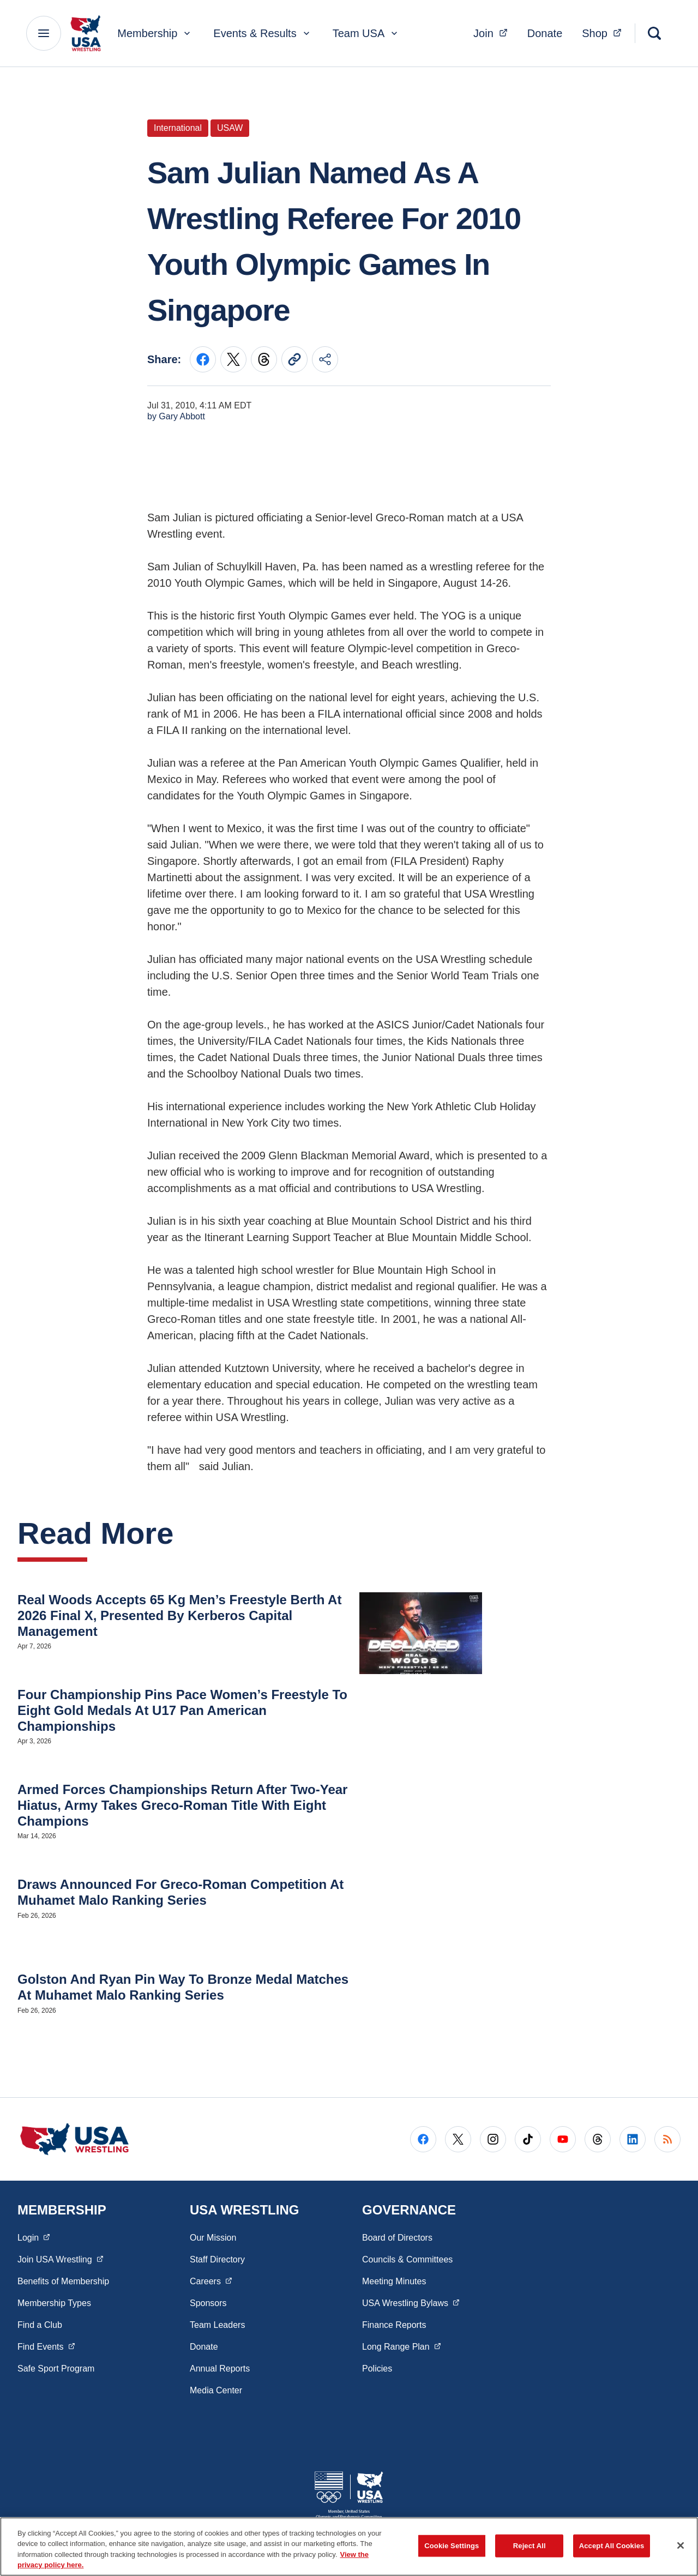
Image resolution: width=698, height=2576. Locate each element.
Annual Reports (220, 2368)
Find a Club (39, 2325)
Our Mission (213, 2237)
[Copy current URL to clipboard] (294, 359)
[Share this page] (325, 359)
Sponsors (208, 2303)
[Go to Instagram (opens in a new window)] (493, 2139)
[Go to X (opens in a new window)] (458, 2139)
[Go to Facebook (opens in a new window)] (423, 2139)
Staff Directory (217, 2259)
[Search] (654, 33)
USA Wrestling (411, 2302)
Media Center (216, 2390)
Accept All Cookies (612, 2546)
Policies (377, 2368)
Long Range (401, 2345)
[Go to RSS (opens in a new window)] (667, 2139)
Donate (545, 33)
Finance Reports (394, 2325)
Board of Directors (397, 2237)
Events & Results (262, 33)
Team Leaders (217, 2325)
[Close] (681, 2545)
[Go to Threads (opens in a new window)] (598, 2139)
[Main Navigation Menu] (43, 33)
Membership (154, 33)
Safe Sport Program (55, 2368)
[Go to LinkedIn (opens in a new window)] (632, 2139)
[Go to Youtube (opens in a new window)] (563, 2139)
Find (46, 2345)
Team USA (366, 33)
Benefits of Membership (63, 2281)
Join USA (60, 2258)
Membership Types (54, 2303)
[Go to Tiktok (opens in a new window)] (528, 2139)
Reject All (529, 2546)
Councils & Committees (407, 2259)
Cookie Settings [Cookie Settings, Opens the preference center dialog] (451, 2546)
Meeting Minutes (394, 2281)
